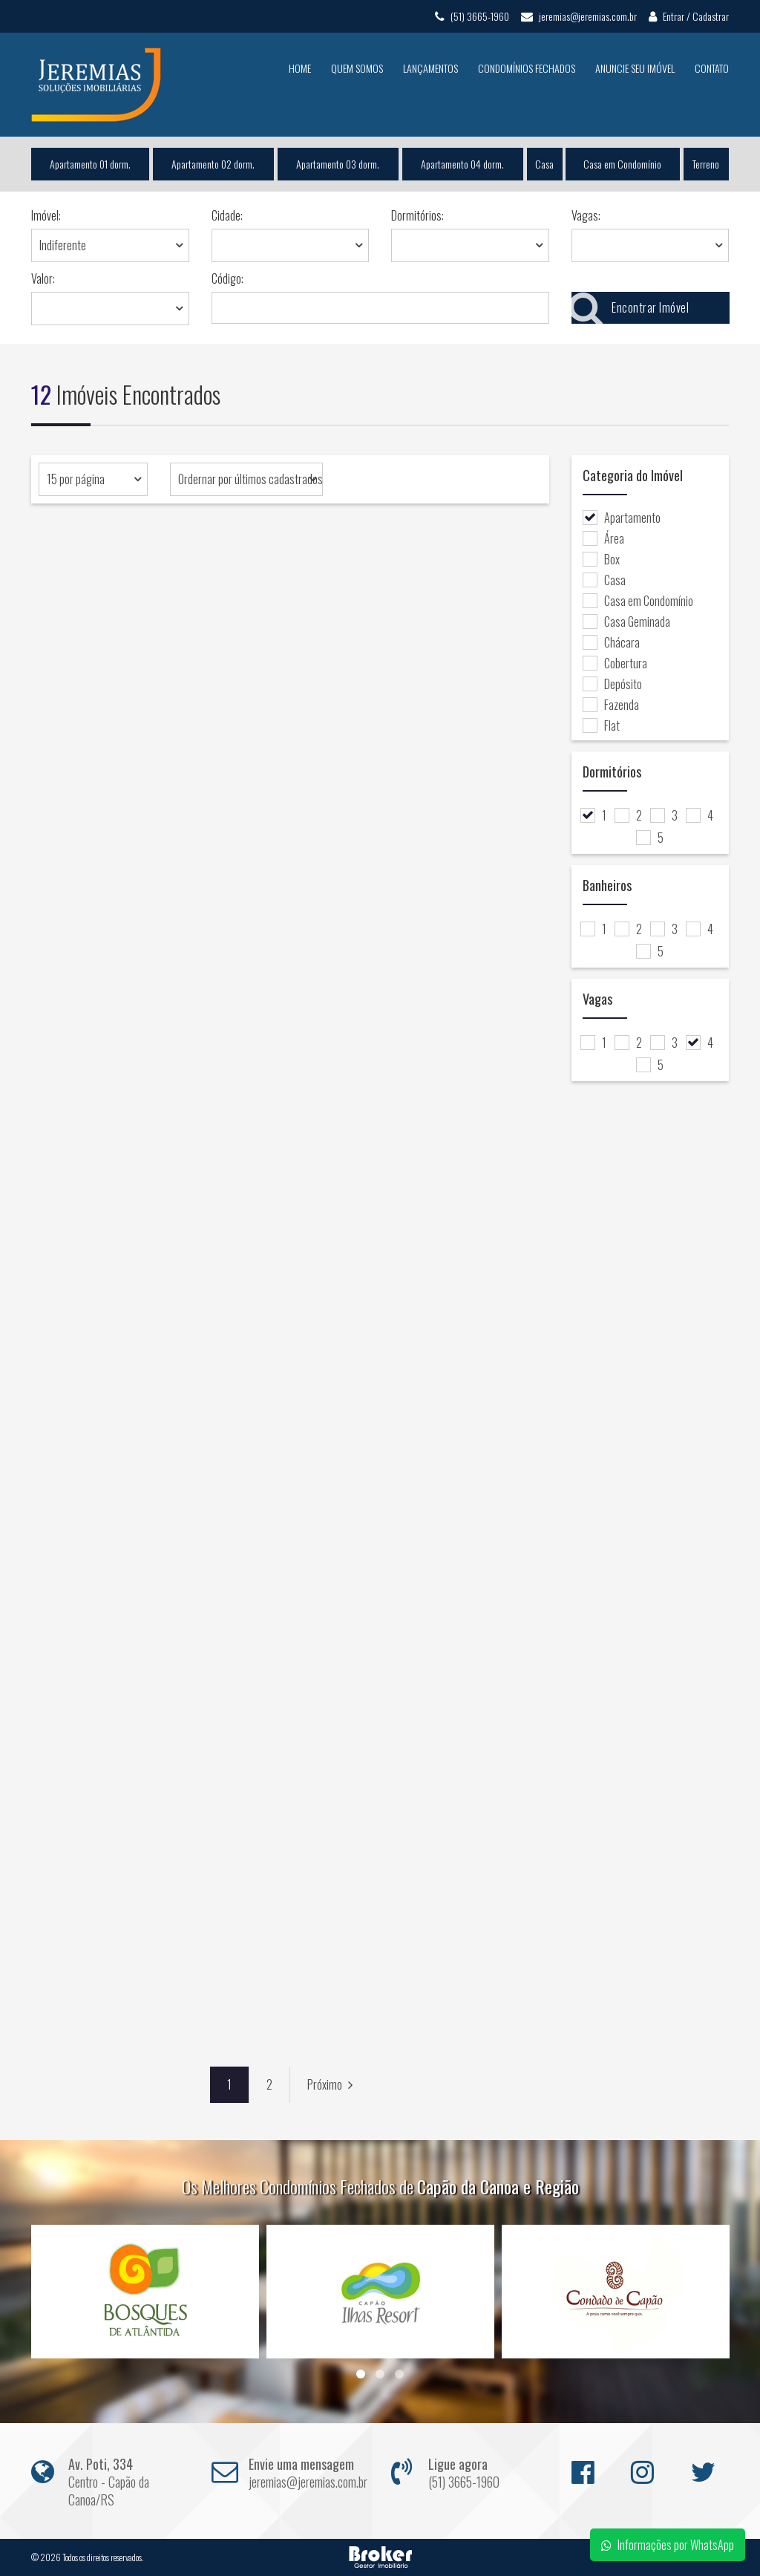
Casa (544, 164)
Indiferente (62, 245)
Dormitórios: (417, 215)
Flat (601, 725)
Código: (227, 278)
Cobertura (615, 663)
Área (603, 538)
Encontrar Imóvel (630, 308)
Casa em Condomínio (623, 164)
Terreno (706, 164)
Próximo (330, 2084)
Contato (712, 68)
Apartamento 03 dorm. (337, 164)
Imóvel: (46, 215)
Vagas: (585, 215)
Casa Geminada (626, 621)
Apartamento (622, 517)
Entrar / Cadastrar (689, 16)
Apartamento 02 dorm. (213, 164)
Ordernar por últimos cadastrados (250, 479)
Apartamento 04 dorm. (462, 164)
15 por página (76, 479)
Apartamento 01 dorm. (90, 164)
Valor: (43, 278)
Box (601, 559)
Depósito (612, 683)
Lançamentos (430, 68)
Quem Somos (357, 68)
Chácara (611, 642)
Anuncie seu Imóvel (635, 68)
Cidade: (227, 215)
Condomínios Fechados (526, 68)
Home (300, 68)
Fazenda (611, 704)
